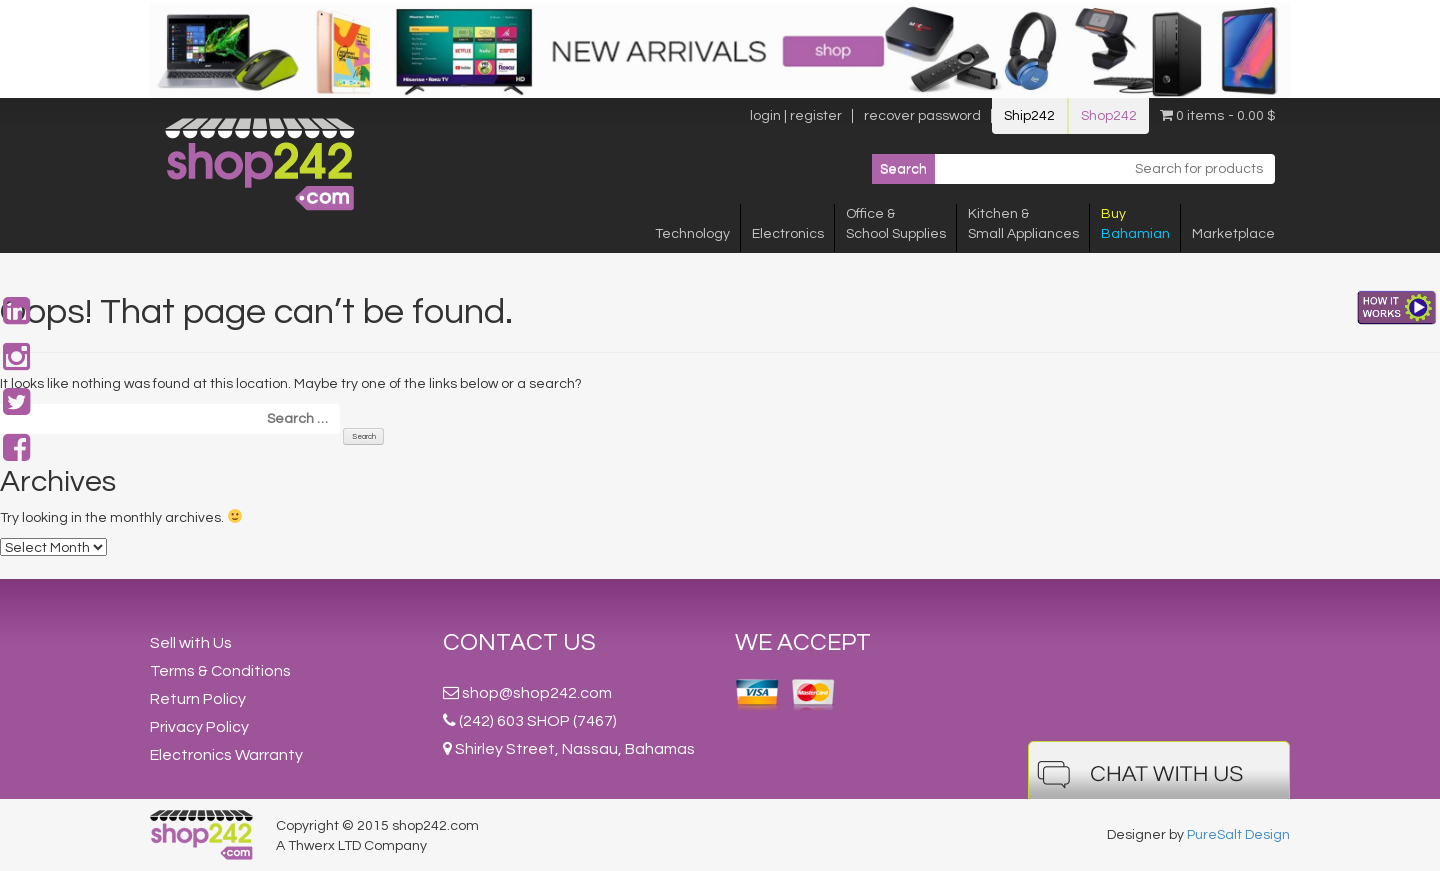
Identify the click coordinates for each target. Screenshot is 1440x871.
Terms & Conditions (220, 671)
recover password (922, 116)
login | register (796, 116)
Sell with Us (191, 643)
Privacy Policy (199, 727)
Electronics (788, 234)
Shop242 (1109, 116)
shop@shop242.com (537, 693)
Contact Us (519, 642)
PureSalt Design (1238, 835)
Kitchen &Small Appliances (1023, 224)
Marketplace (1233, 234)
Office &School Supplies (896, 224)
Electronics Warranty (226, 755)
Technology (692, 234)
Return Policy (198, 699)
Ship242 (1029, 116)
